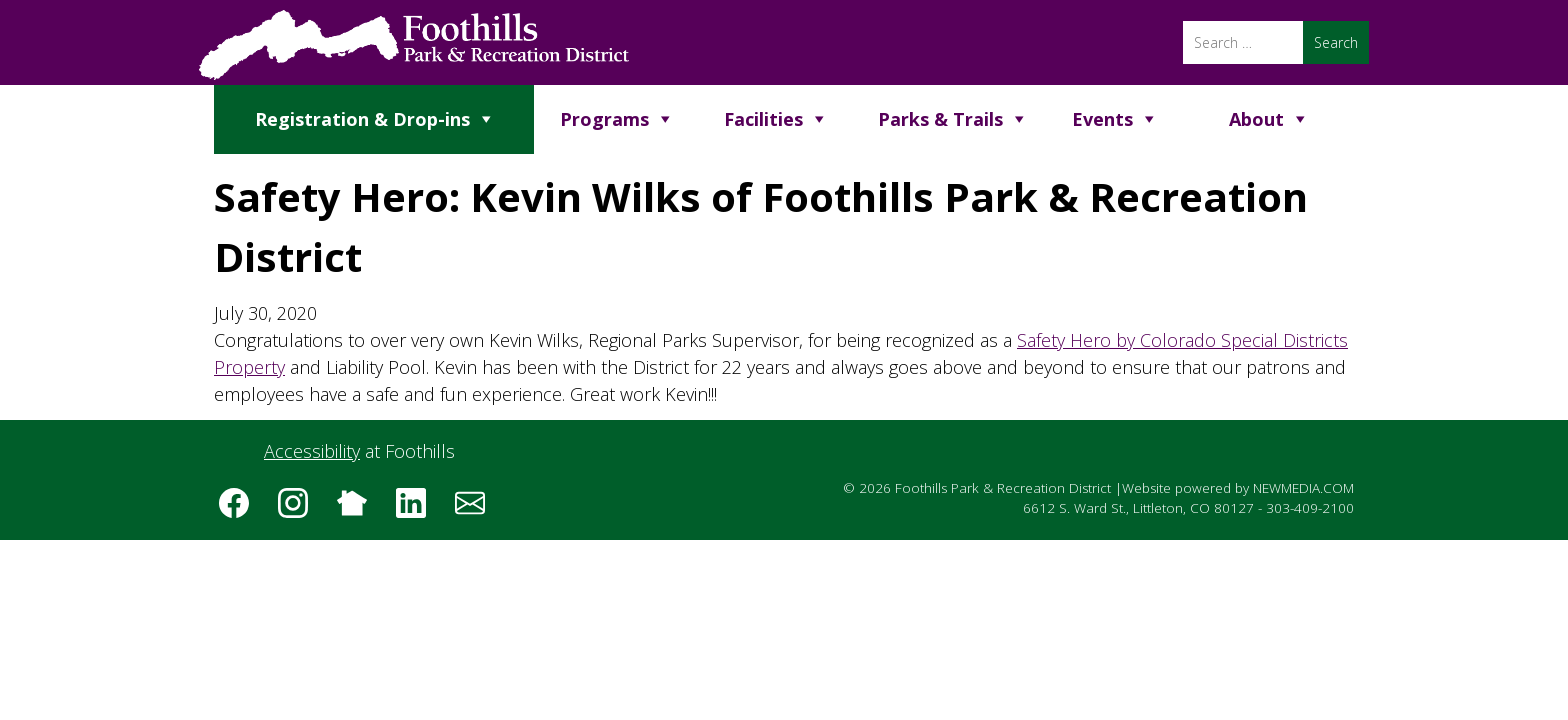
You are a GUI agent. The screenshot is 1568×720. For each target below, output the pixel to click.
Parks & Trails (940, 119)
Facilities (763, 119)
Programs (604, 119)
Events (1102, 119)
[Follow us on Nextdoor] (359, 510)
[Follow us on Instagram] (300, 510)
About (1256, 119)
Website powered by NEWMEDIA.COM (1238, 488)
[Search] (1243, 42)
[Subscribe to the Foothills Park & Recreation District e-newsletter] (477, 510)
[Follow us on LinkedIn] (418, 510)
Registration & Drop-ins (362, 119)
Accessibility (312, 451)
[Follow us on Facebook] (241, 510)
